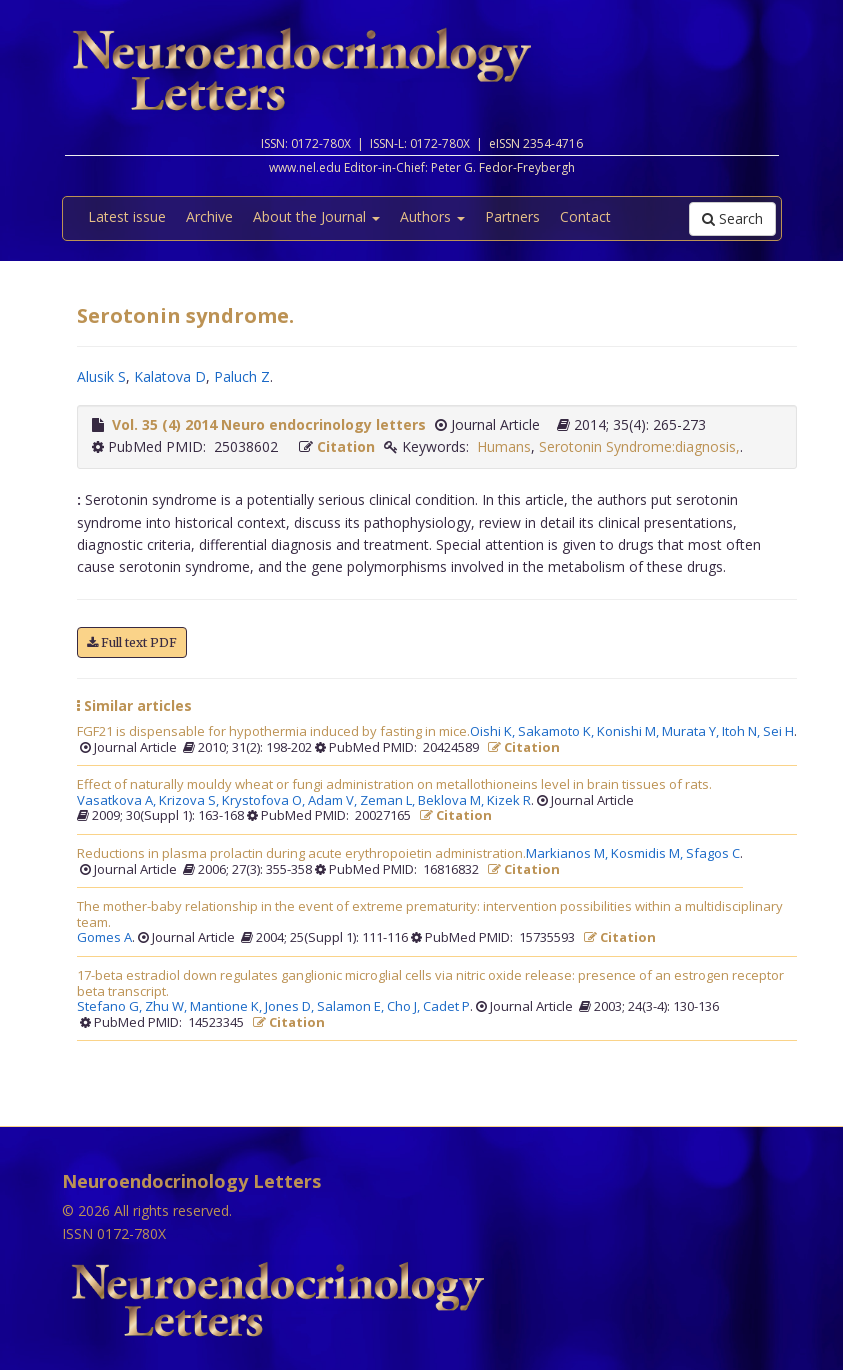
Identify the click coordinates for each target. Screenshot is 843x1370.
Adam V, (334, 801)
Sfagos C (713, 854)
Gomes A (104, 938)
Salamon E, (352, 1007)
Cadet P (446, 1007)
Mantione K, (227, 1007)
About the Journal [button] (316, 216)
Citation (346, 446)
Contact (585, 216)
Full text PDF (132, 642)
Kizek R (509, 801)
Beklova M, (452, 801)
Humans (504, 446)
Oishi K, (494, 732)
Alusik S (101, 376)
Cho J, (405, 1007)
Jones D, (291, 1007)
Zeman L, (389, 801)
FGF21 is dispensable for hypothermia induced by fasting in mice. (273, 732)
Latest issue (127, 216)
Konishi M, (629, 732)
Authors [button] (432, 216)
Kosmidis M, (648, 854)
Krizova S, (190, 801)
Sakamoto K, (557, 732)
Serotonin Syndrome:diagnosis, (639, 446)
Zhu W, (167, 1007)
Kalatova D (170, 376)
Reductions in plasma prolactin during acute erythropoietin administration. (301, 854)
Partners (512, 216)
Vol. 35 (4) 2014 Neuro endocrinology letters (269, 424)
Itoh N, (742, 732)
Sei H (778, 732)
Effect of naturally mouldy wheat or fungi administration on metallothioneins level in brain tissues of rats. (394, 785)
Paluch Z (242, 376)
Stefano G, (111, 1007)
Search (732, 218)
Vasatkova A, (118, 801)
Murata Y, (692, 732)
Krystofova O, (265, 801)
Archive (209, 216)
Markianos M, (568, 854)
